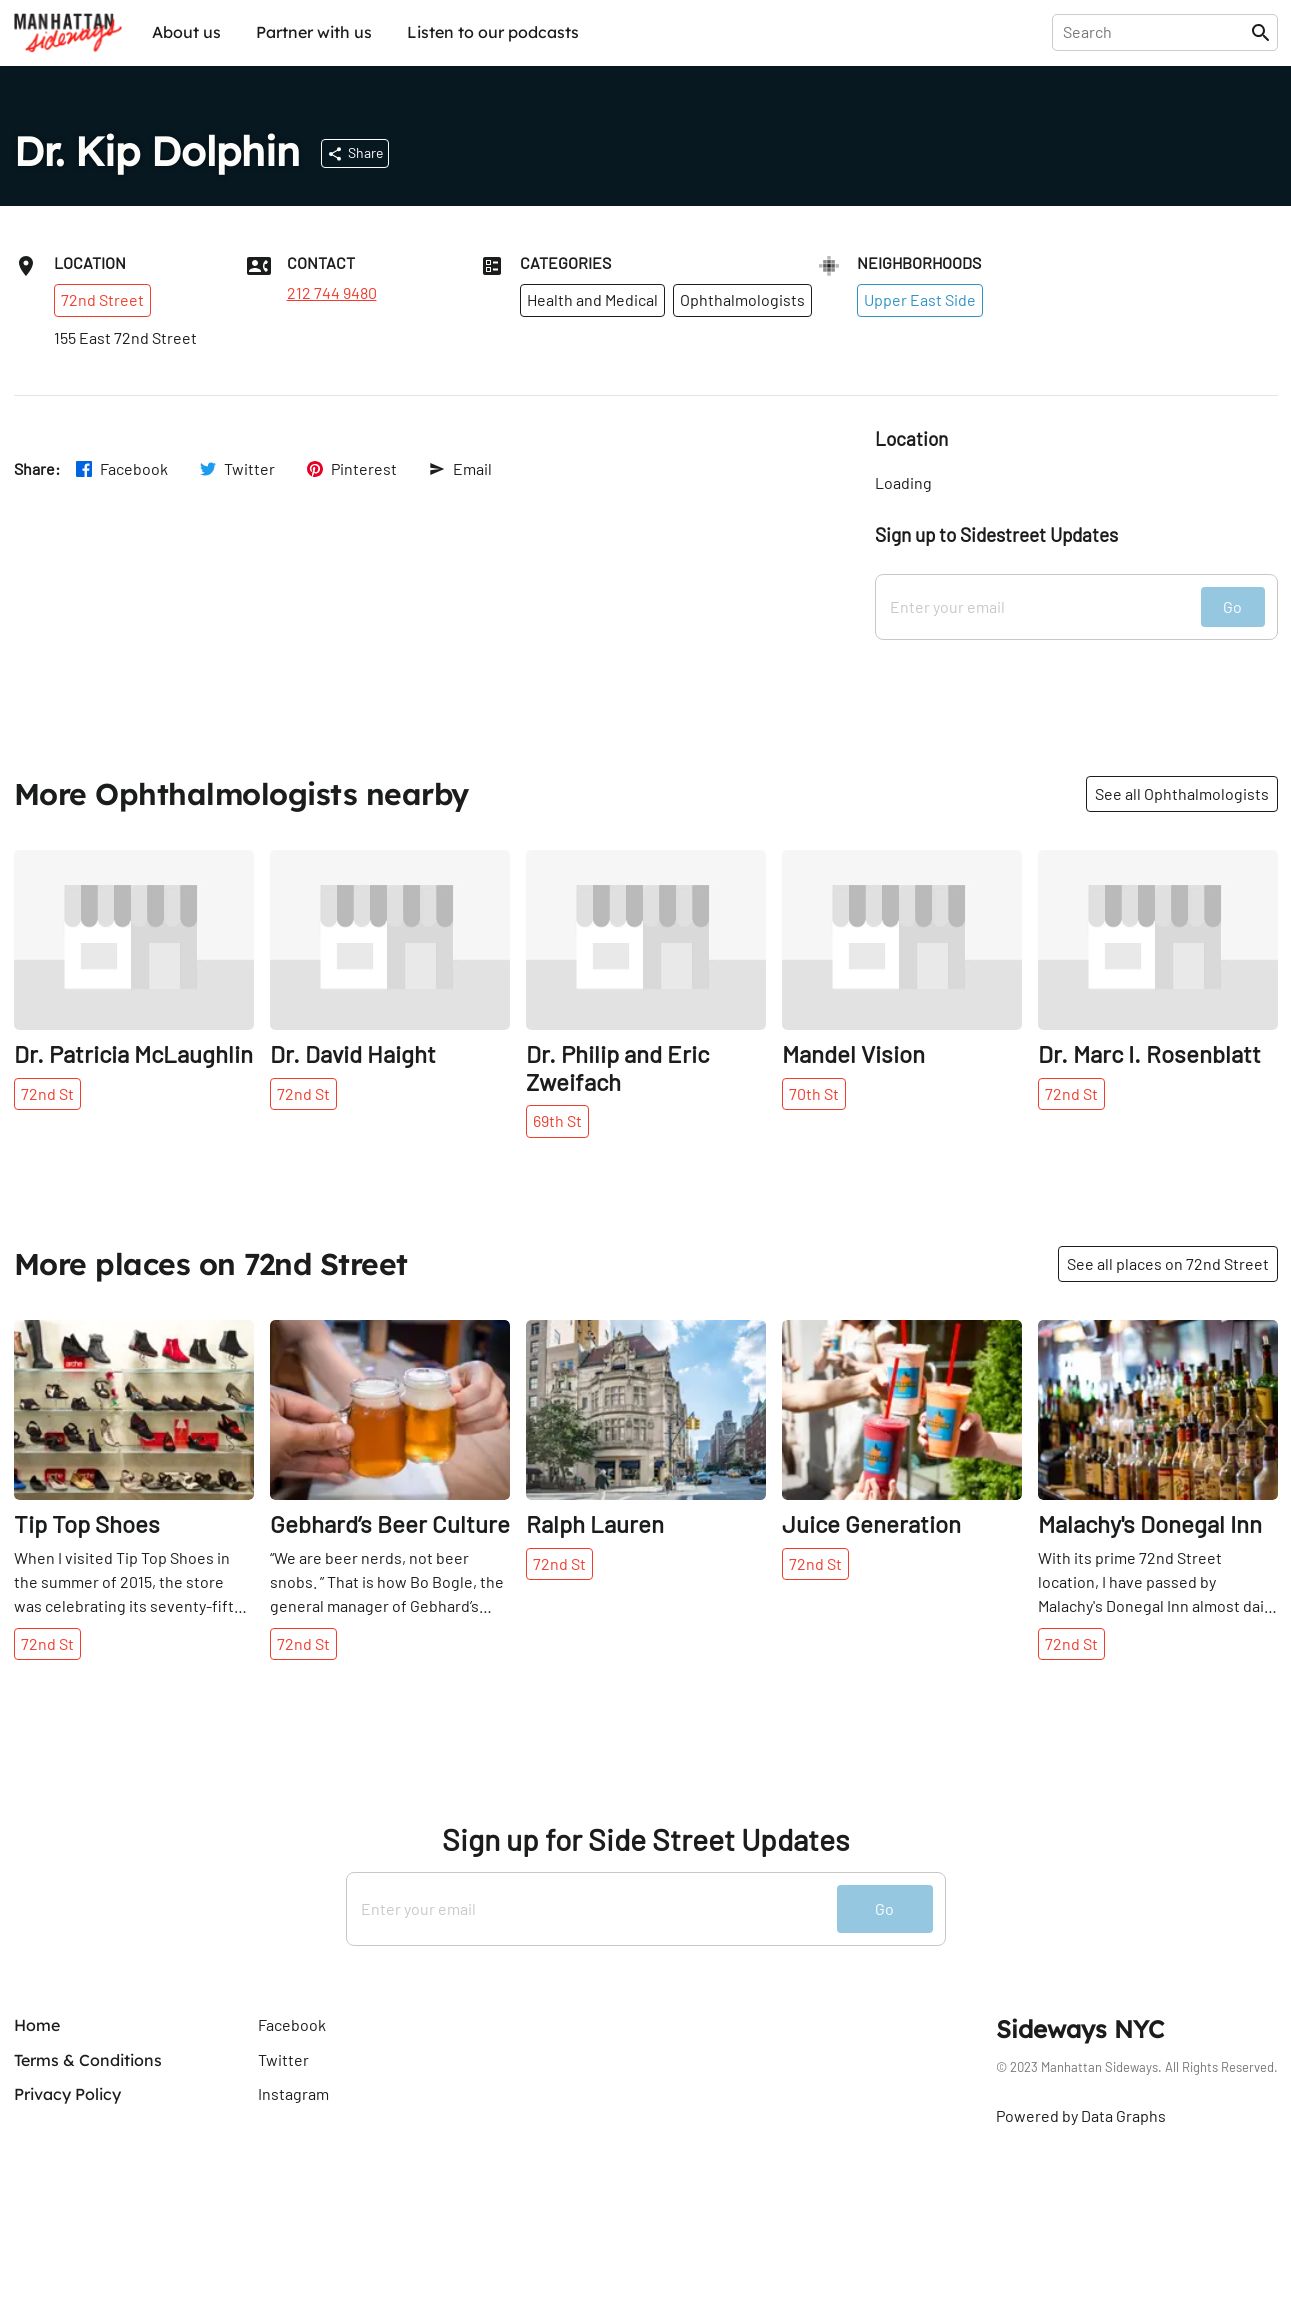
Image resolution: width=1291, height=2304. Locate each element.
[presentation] (1155, 32)
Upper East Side (920, 299)
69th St (557, 1120)
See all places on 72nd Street (1168, 1263)
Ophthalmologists (742, 299)
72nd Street (102, 299)
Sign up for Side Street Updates (645, 1839)
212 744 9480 (332, 293)
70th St (814, 1093)
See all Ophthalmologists (1182, 793)
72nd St (47, 1093)
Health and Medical (592, 299)
